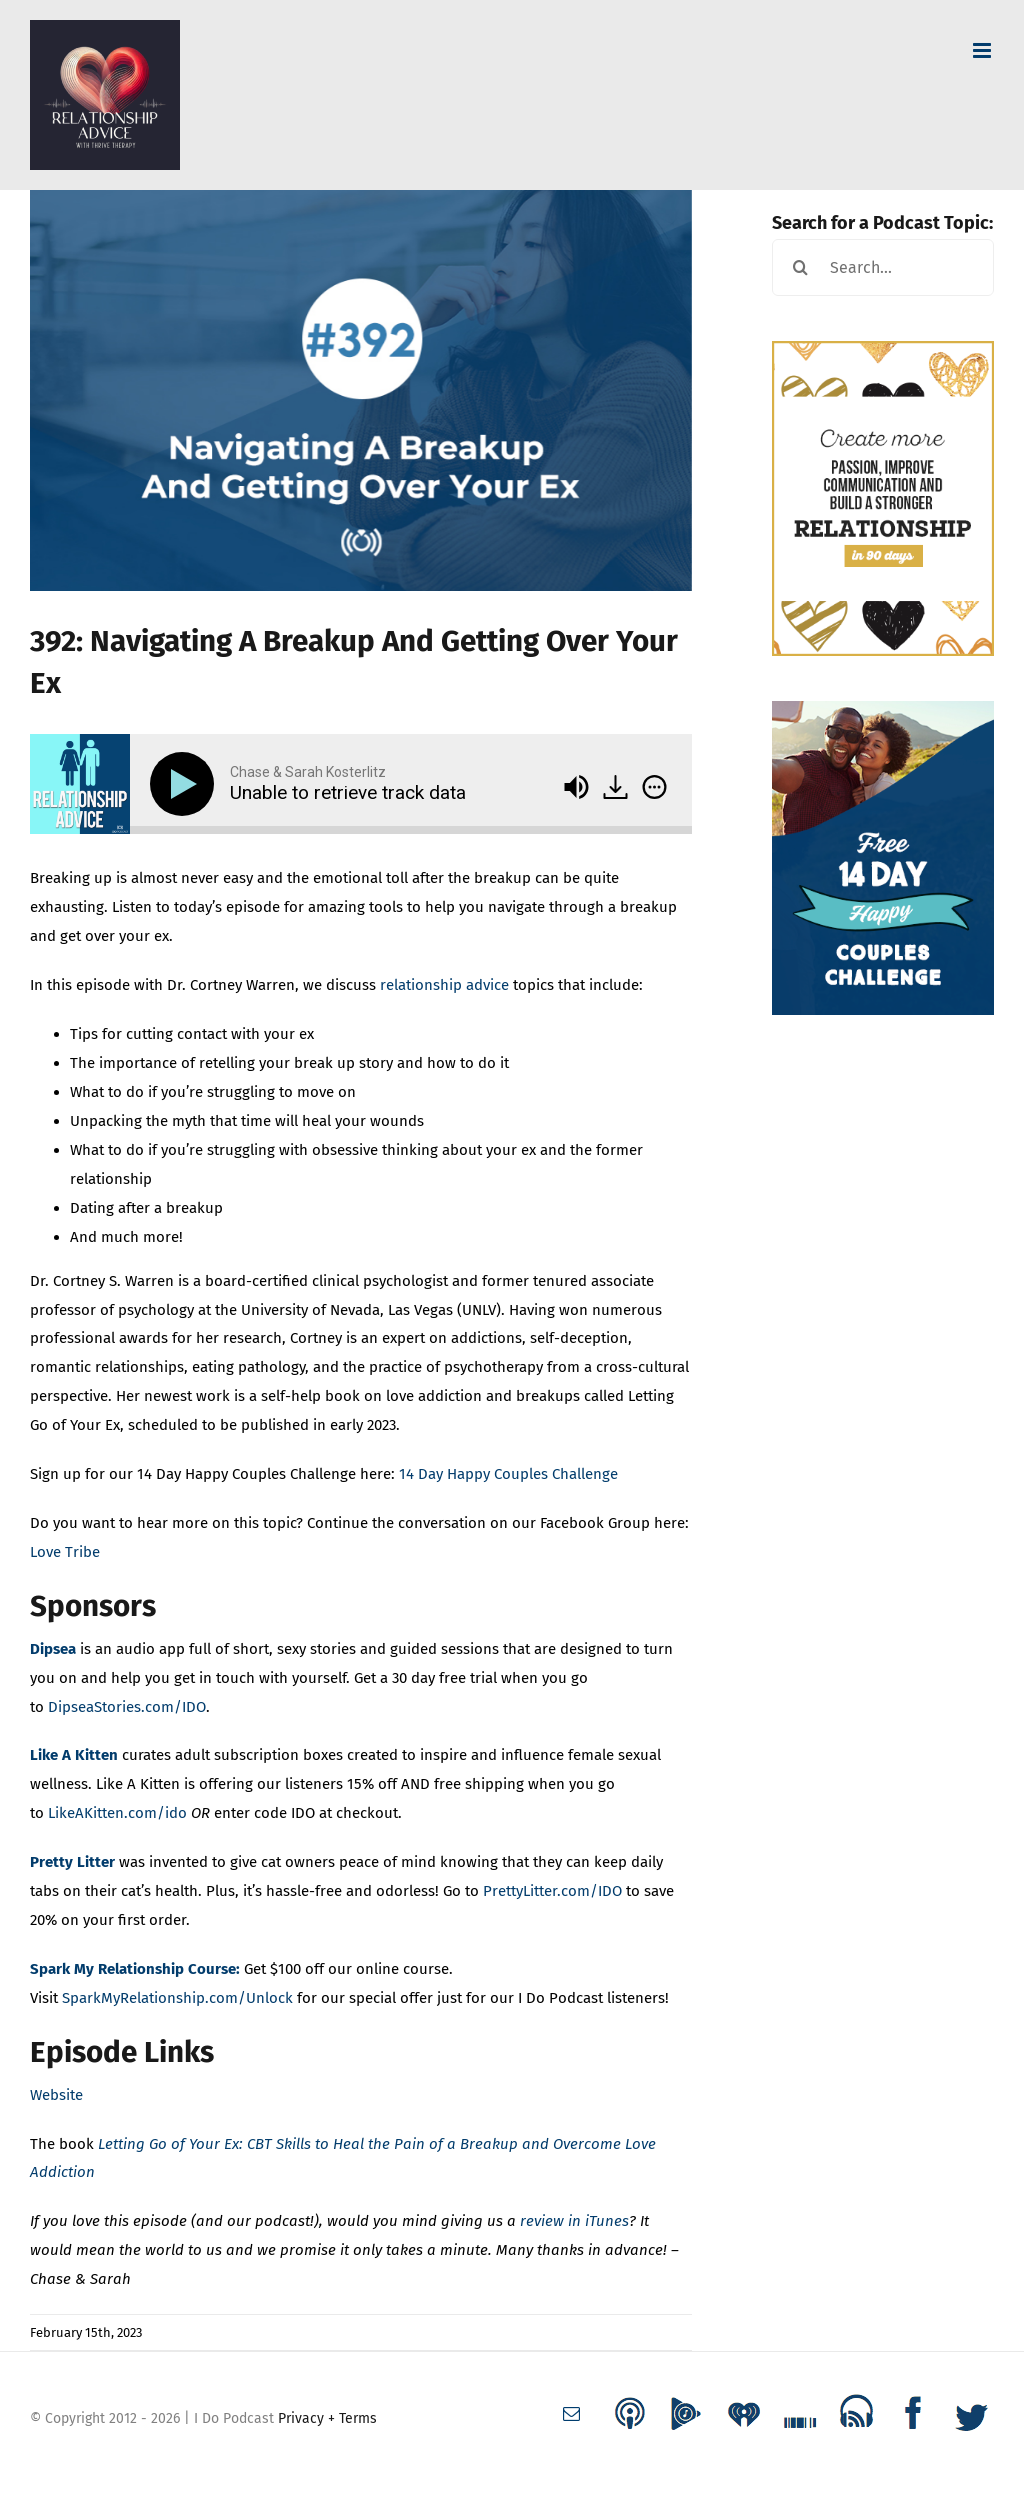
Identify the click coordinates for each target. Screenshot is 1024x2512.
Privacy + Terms (327, 2418)
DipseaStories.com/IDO (127, 1707)
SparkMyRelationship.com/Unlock (177, 1998)
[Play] (186, 784)
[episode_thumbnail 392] (361, 390)
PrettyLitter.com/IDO (554, 1891)
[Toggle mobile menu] (983, 50)
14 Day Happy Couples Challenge (508, 1474)
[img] (654, 787)
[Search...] (883, 267)
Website (56, 2095)
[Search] (800, 267)
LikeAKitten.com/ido (117, 1813)
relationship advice (444, 985)
